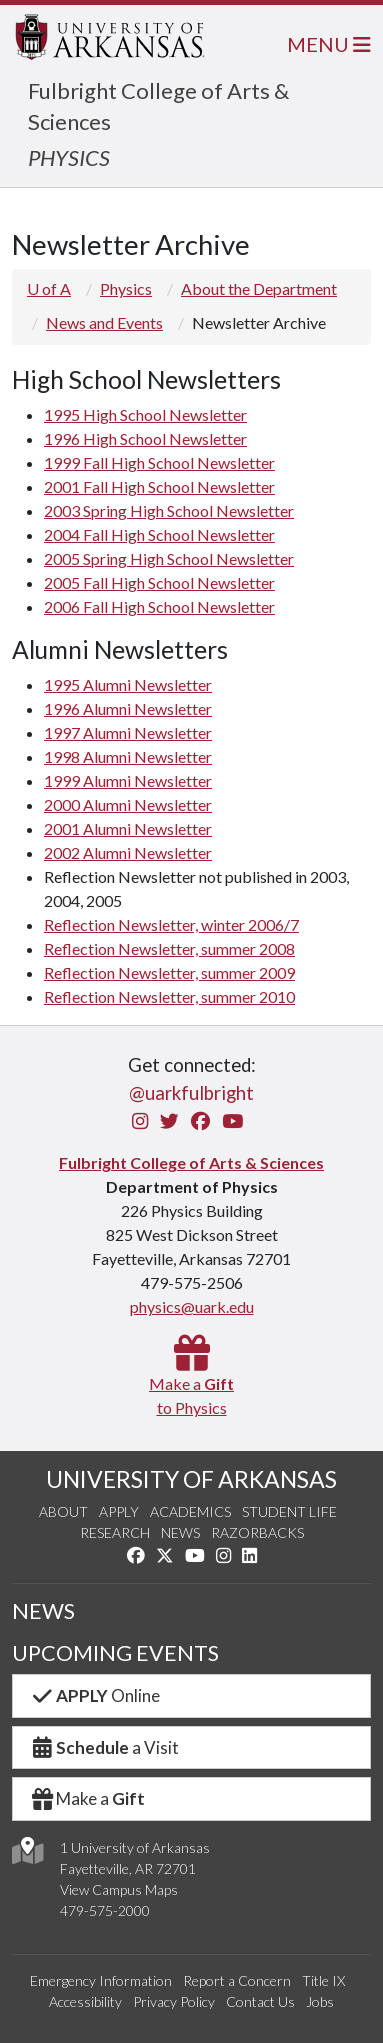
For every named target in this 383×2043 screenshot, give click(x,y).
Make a (87, 1798)
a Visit (104, 1747)
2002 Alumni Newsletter (128, 852)
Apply (119, 1511)
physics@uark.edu (192, 1306)
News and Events (104, 322)
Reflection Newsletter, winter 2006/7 (171, 924)
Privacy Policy (174, 2001)
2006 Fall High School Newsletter (159, 606)
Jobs (320, 2001)
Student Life (289, 1511)
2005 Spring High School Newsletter (169, 558)
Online (94, 1695)
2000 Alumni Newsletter (128, 804)
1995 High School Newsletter (145, 414)
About (63, 1511)
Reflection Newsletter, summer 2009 (169, 972)
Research (115, 1532)
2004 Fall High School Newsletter (159, 534)
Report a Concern (237, 1980)
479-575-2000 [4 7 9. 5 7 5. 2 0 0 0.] (105, 1910)
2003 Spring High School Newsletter (169, 510)
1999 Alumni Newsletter (128, 780)
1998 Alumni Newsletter (128, 756)
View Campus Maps (119, 1889)
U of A (49, 288)
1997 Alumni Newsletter (128, 732)
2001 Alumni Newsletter (128, 828)
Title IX (323, 1980)
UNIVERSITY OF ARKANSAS (191, 1479)
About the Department (259, 288)
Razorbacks (257, 1532)
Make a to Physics (191, 1383)
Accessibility (85, 2001)
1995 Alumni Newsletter (128, 684)
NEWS (43, 1611)
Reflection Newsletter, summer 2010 (169, 996)
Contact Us (260, 2001)
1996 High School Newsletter (145, 438)
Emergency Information (101, 1980)
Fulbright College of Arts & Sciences (191, 1162)
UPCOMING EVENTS (115, 1653)
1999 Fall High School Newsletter (159, 462)
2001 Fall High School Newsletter (159, 486)
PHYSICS (69, 157)
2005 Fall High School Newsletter (159, 582)
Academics (190, 1511)
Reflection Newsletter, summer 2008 (169, 948)
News (180, 1532)
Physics (126, 288)
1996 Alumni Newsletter (128, 708)
